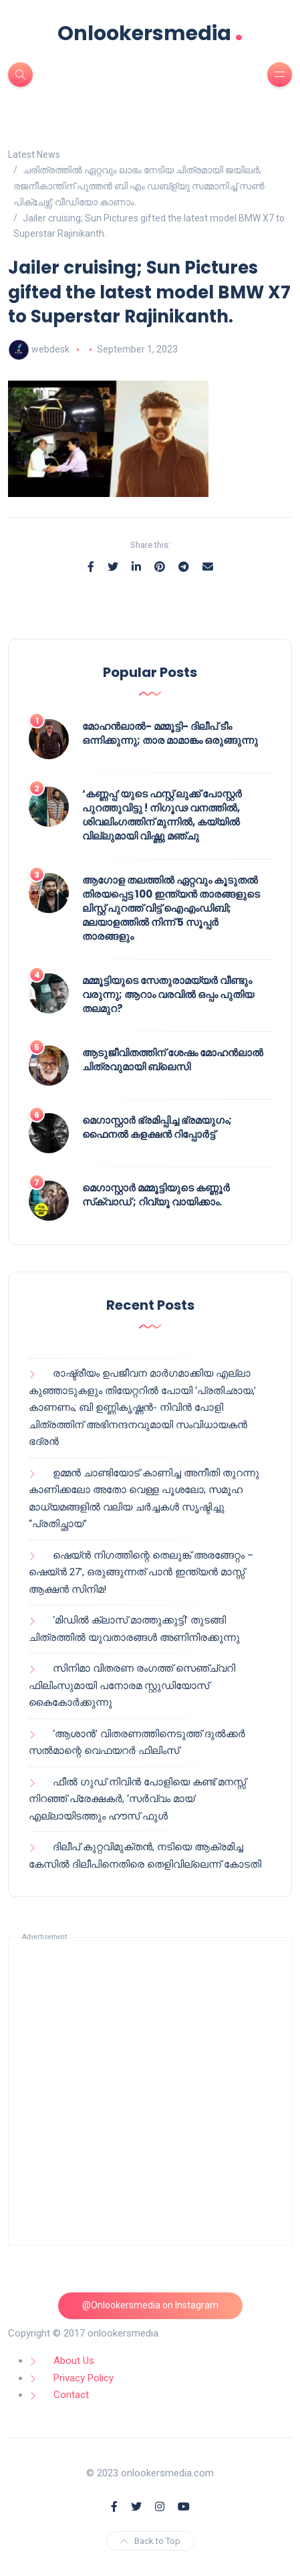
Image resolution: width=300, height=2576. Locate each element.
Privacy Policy (83, 2378)
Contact (71, 2395)
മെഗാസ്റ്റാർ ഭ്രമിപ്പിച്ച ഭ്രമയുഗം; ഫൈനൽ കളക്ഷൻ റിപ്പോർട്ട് (157, 1127)
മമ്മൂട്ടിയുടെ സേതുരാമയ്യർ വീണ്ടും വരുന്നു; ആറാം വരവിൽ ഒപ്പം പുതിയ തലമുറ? (168, 994)
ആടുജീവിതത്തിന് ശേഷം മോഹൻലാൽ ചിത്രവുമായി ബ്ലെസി (172, 1060)
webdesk (50, 349)
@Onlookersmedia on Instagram (150, 2305)
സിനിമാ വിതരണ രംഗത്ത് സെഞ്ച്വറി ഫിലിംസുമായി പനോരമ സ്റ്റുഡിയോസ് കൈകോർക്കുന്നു (132, 1685)
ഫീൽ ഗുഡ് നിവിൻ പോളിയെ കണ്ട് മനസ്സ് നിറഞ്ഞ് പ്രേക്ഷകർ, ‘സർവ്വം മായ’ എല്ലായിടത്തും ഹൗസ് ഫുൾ (137, 1799)
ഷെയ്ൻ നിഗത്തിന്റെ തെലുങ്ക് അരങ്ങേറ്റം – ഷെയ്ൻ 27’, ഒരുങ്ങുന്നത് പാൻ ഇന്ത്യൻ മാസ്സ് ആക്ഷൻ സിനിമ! (141, 1572)
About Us (73, 2361)
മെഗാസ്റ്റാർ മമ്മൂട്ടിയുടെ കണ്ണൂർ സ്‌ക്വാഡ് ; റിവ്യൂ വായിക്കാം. (156, 1195)
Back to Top (150, 2541)
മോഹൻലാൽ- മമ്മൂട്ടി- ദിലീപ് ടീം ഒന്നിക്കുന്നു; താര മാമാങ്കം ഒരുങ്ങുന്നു (170, 733)
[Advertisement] (150, 2091)
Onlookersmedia (150, 33)
